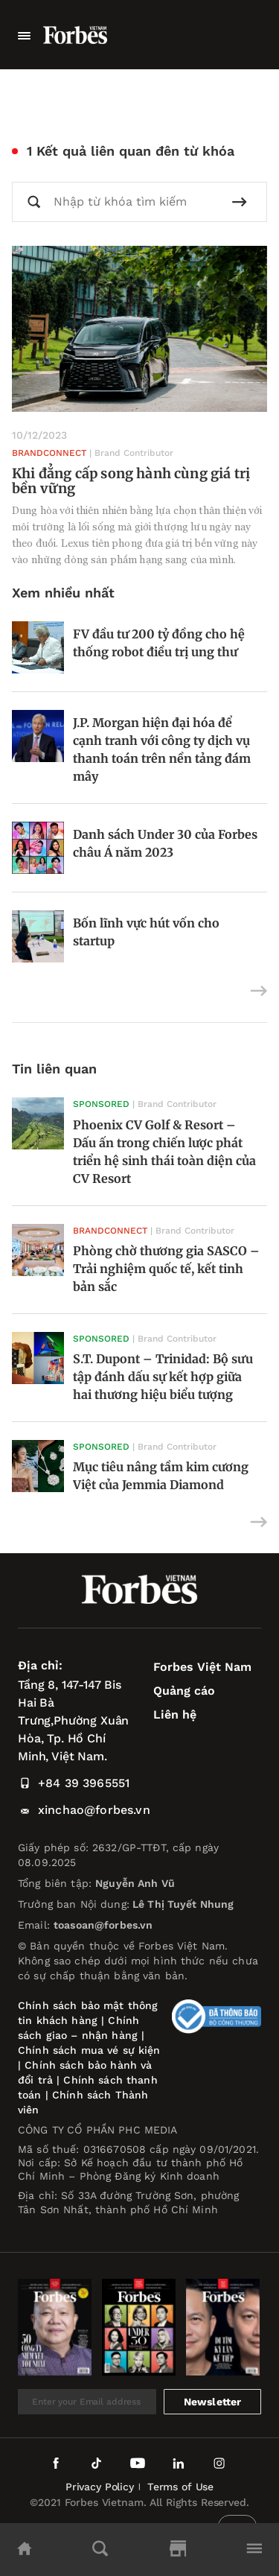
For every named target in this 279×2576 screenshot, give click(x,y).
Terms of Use (180, 2487)
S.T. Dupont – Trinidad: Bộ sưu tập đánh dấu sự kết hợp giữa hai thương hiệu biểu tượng (163, 1376)
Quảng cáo (184, 1691)
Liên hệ (174, 1714)
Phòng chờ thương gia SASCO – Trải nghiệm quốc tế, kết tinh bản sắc (166, 1268)
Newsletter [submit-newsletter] (213, 2402)
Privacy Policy (99, 2487)
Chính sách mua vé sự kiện (89, 2050)
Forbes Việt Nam (202, 1667)
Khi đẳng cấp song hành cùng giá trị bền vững (131, 481)
